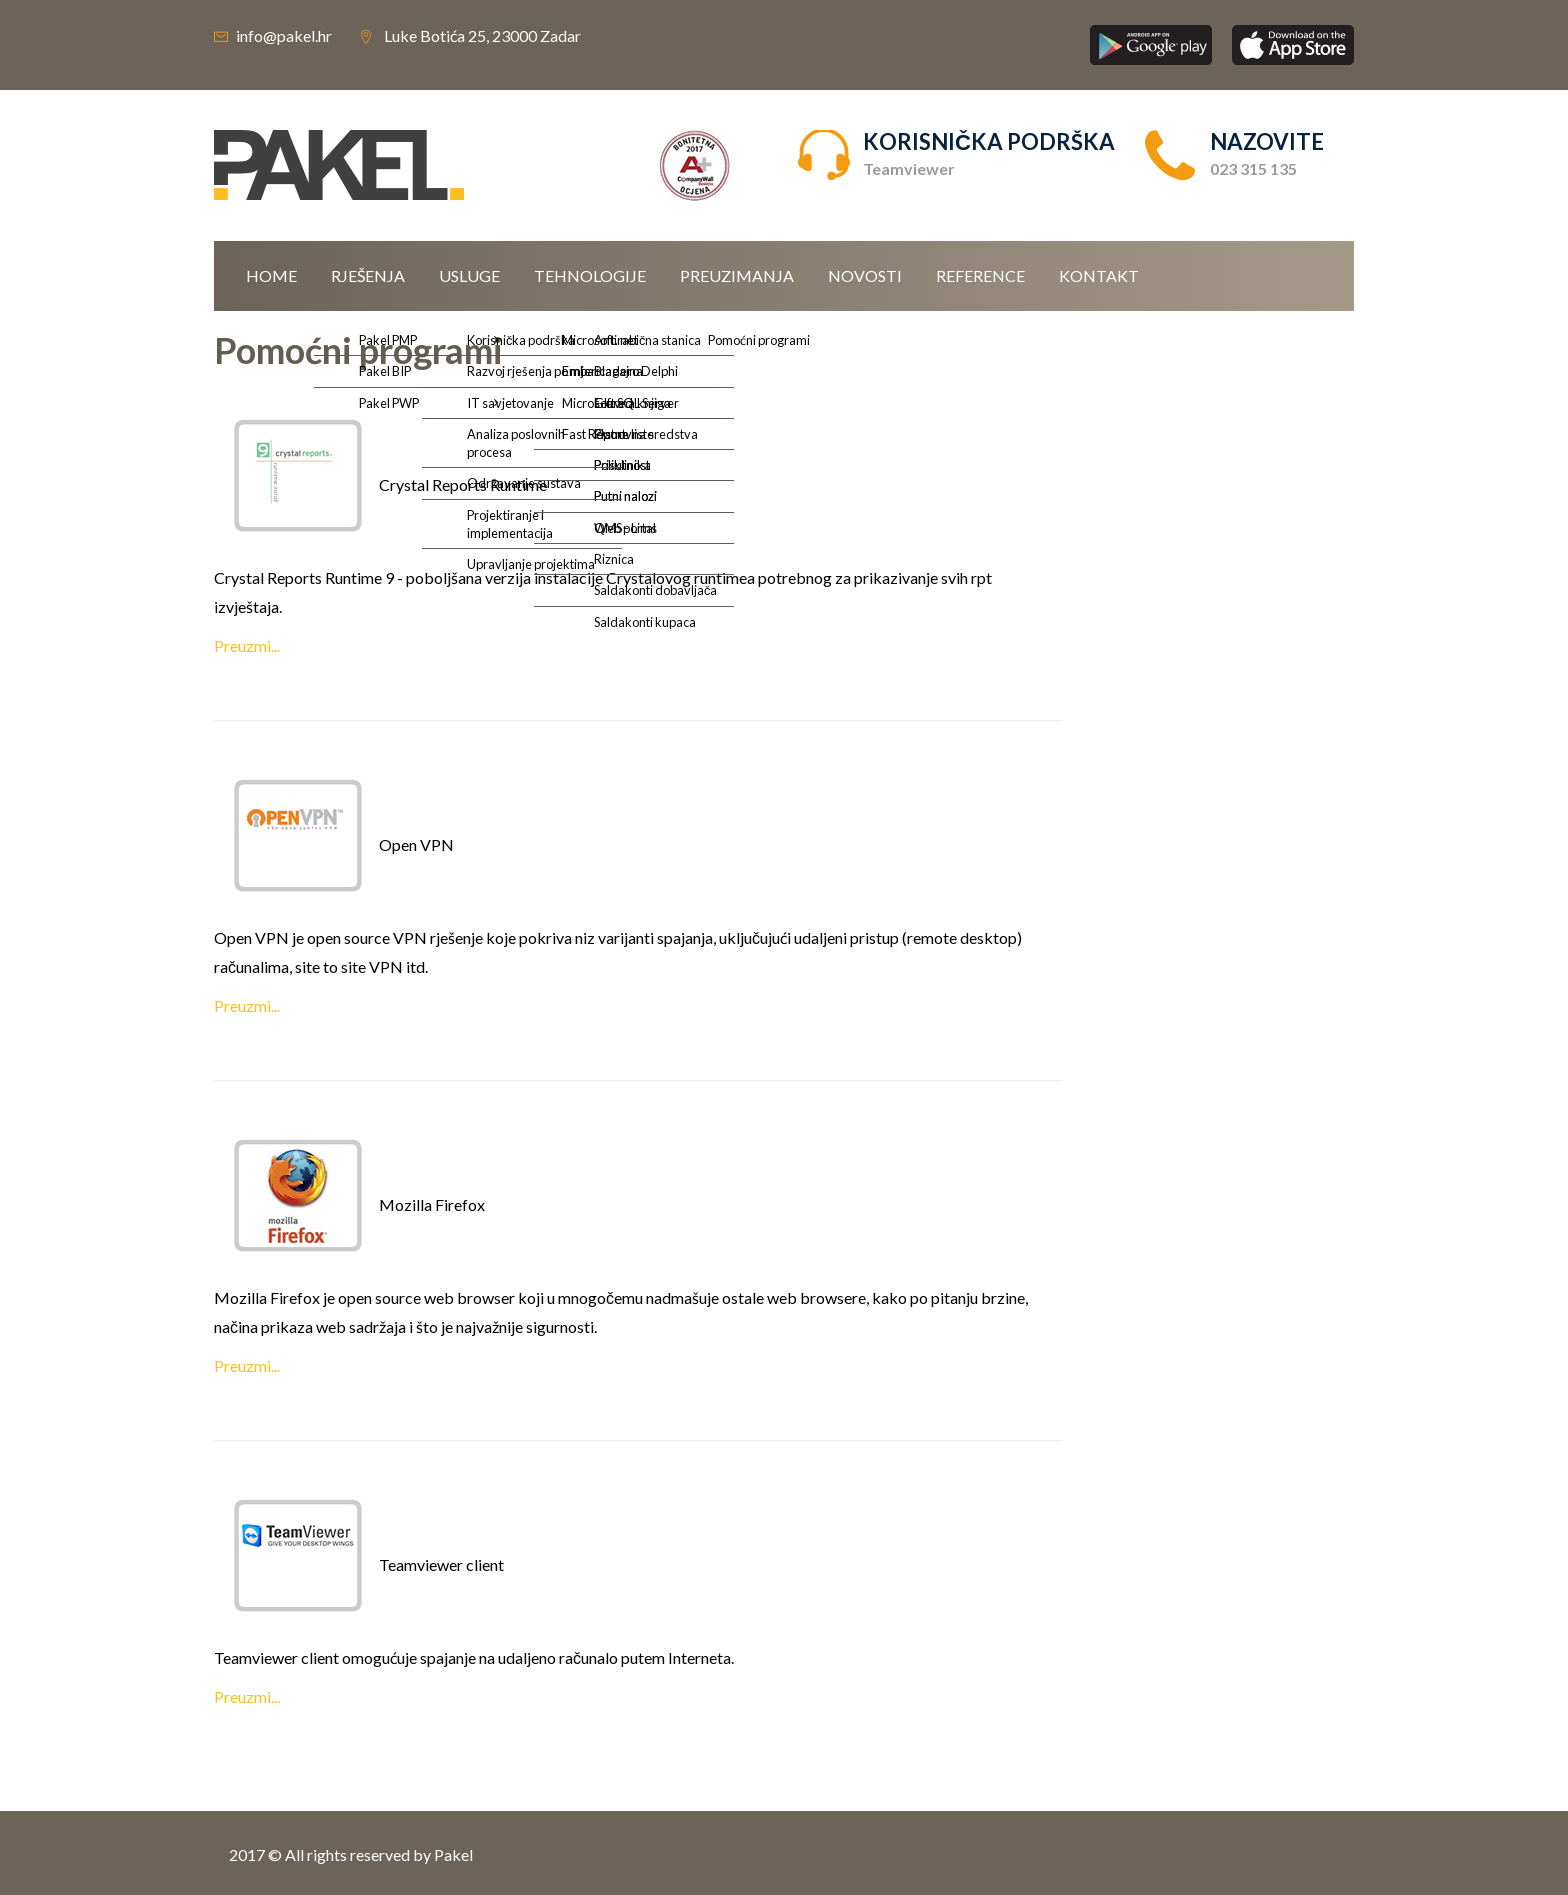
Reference (980, 275)
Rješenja (368, 275)
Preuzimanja (737, 275)
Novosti (865, 275)
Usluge (469, 275)
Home (271, 275)
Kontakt (1099, 275)
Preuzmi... (247, 645)
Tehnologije (590, 275)
